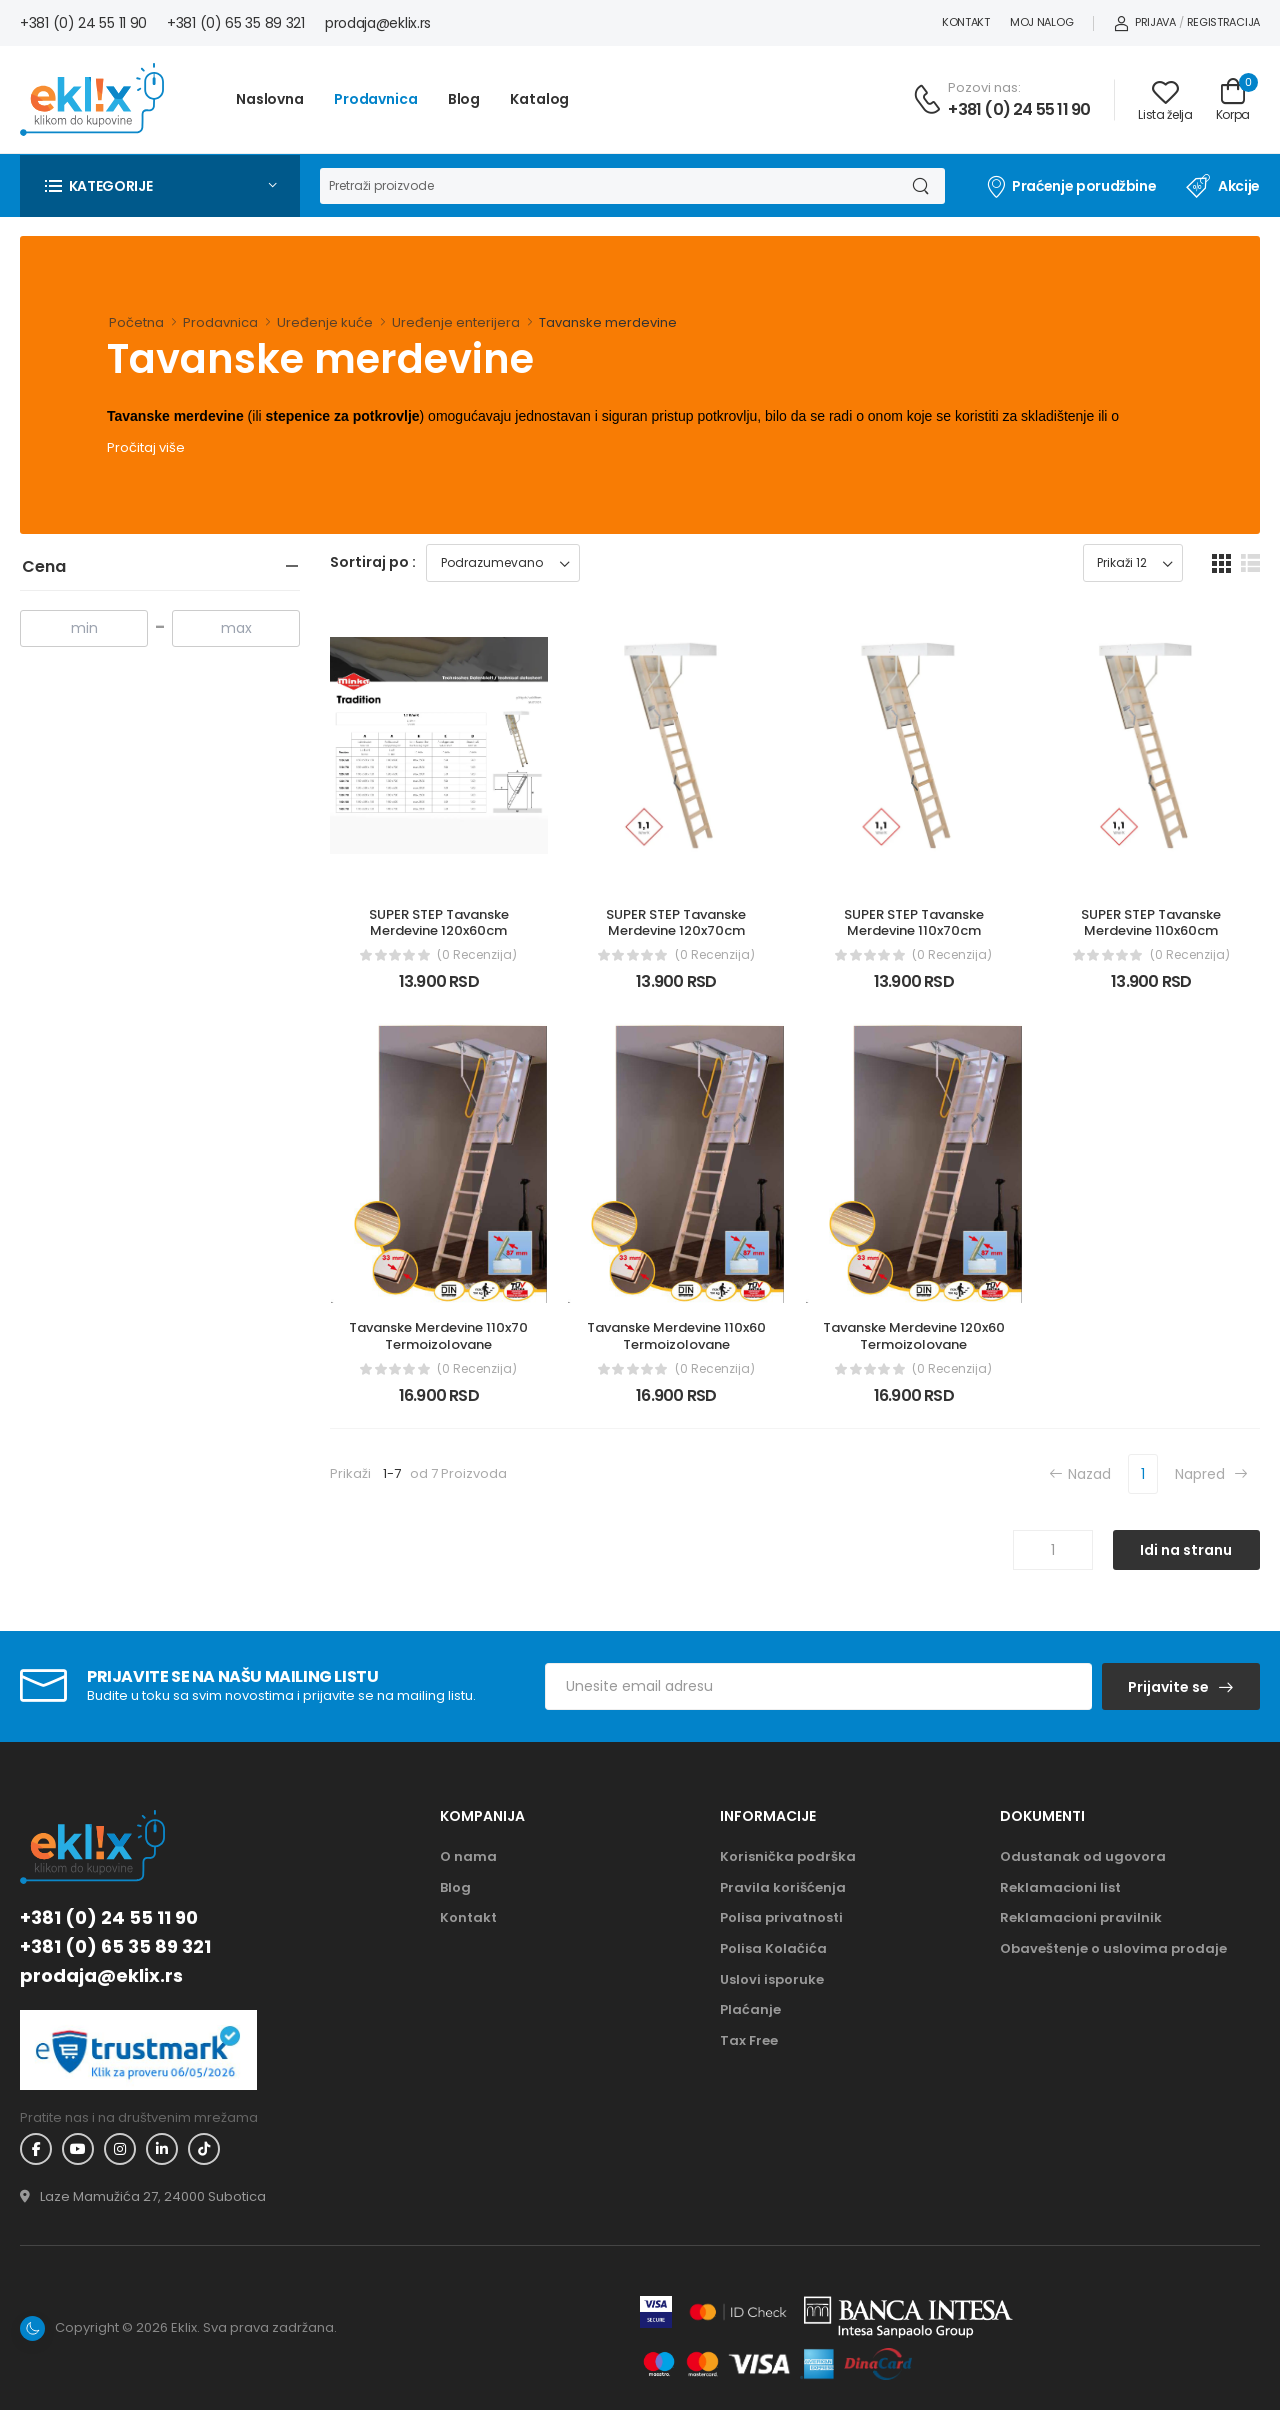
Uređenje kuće (325, 322)
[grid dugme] (1221, 563)
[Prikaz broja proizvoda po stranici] (1133, 563)
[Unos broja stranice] (1053, 1550)
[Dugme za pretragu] (919, 186)
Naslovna (270, 99)
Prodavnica (376, 99)
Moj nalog (1041, 22)
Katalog (539, 99)
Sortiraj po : (373, 562)
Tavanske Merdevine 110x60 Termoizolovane (678, 1336)
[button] (160, 186)
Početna (136, 322)
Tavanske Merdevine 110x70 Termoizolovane (440, 1336)
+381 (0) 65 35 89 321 (236, 23)
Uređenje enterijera (456, 322)
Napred (1211, 1473)
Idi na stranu (1186, 1550)
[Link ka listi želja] (1165, 100)
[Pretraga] (607, 186)
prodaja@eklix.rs (378, 23)
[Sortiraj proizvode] (503, 563)
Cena (44, 566)
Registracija (1223, 22)
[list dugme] (1250, 563)
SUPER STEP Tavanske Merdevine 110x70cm (915, 923)
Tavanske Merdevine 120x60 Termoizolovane (915, 1336)
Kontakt (966, 22)
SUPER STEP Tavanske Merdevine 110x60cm (1152, 923)
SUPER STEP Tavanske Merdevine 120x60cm (440, 923)
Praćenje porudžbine (1070, 186)
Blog (464, 99)
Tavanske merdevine (608, 322)
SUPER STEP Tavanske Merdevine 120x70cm (677, 923)
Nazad (1080, 1473)
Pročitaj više (146, 447)
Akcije (1223, 186)
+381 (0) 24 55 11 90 (83, 23)
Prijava (1145, 22)
